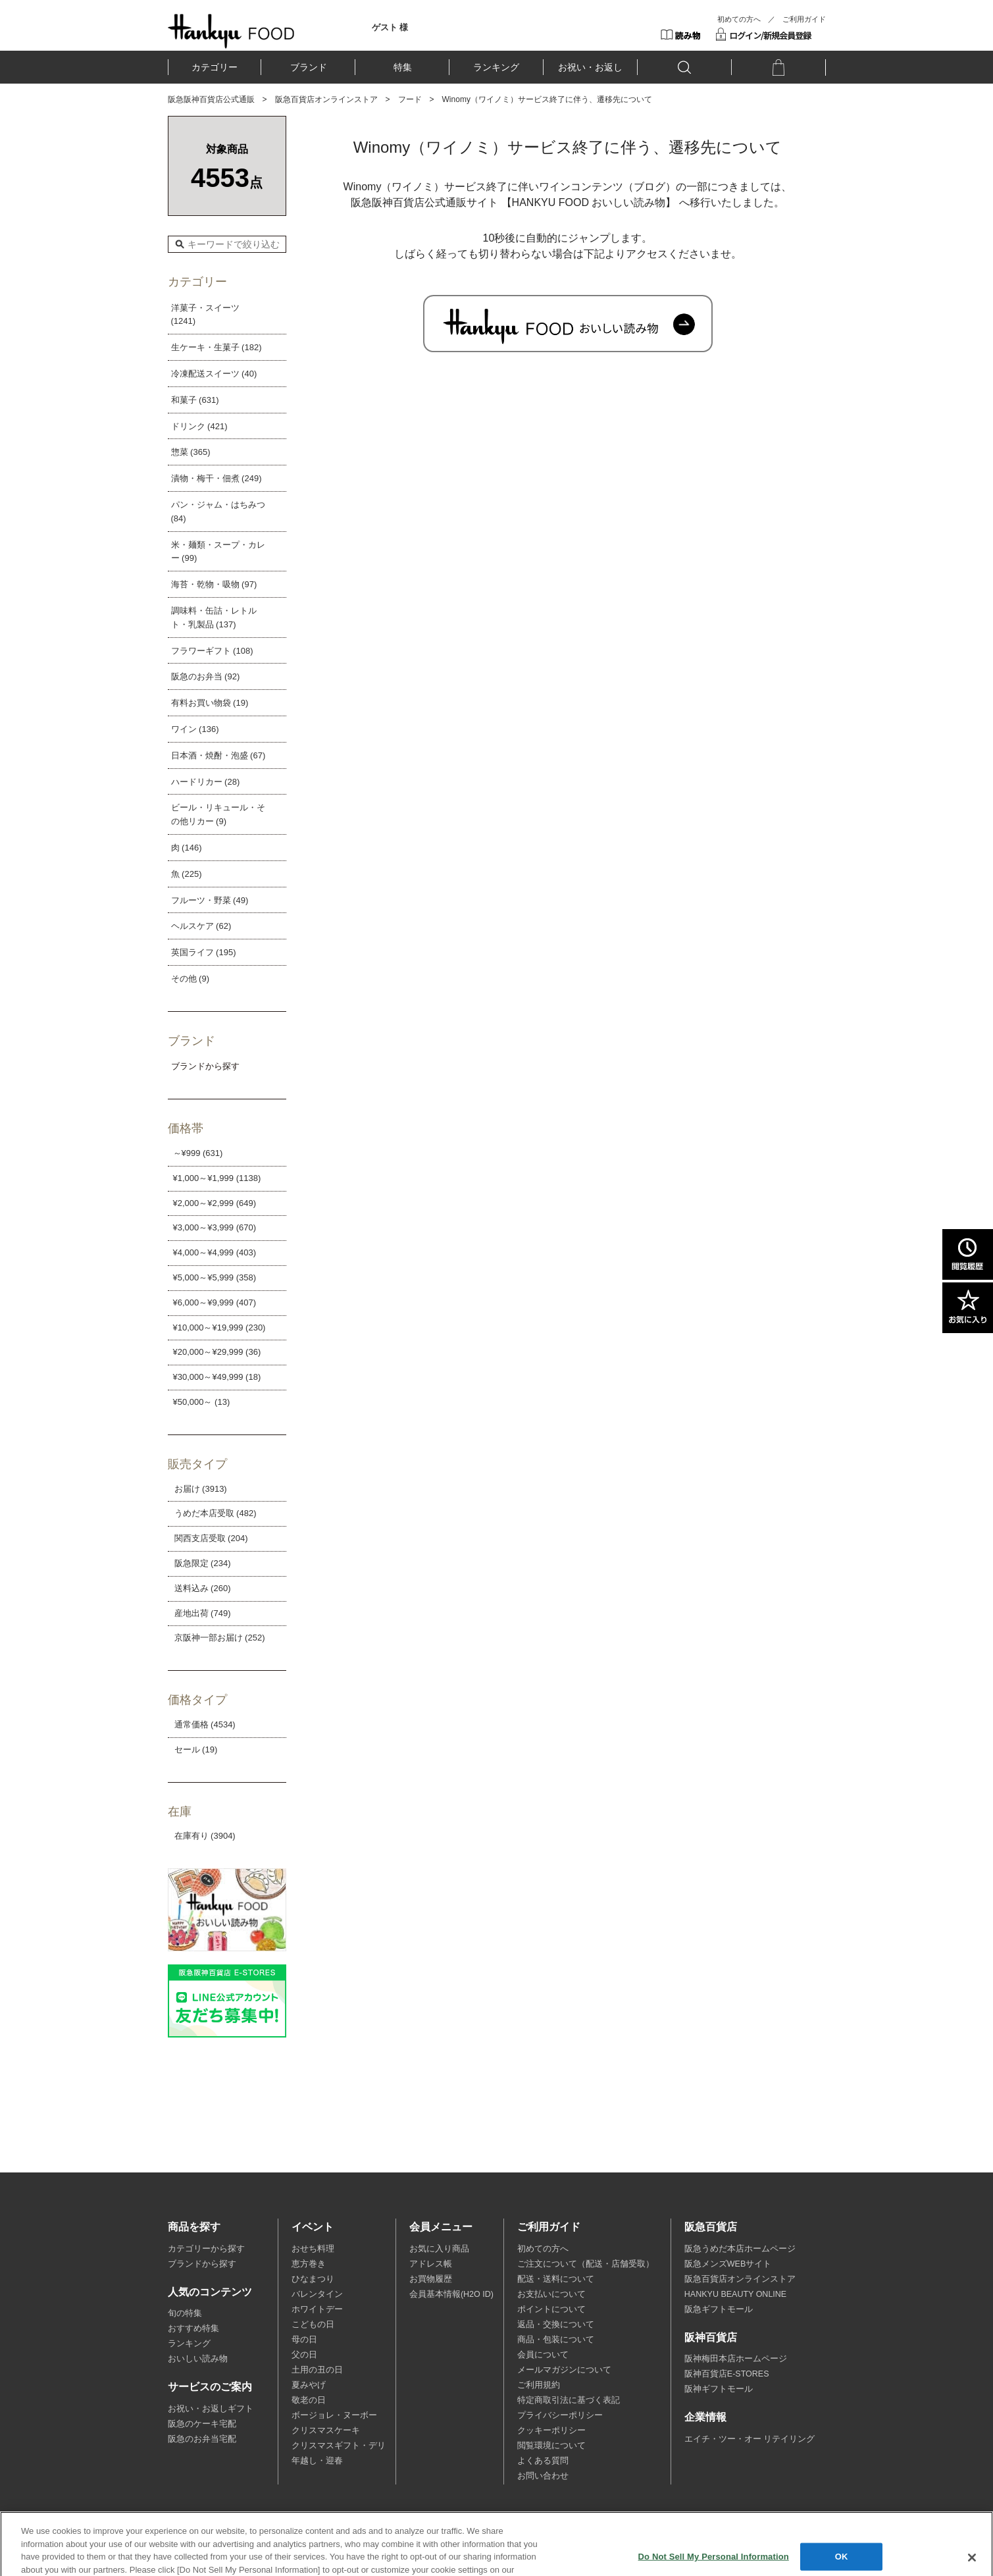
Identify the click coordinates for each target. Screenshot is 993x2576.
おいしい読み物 (198, 2358)
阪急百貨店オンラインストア (326, 99)
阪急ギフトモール (718, 2309)
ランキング (496, 67)
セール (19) (196, 1749)
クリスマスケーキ (326, 2430)
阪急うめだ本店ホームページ (740, 2248)
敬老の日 (309, 2400)
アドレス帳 (430, 2264)
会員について (543, 2354)
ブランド (308, 67)
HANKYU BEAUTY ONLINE (735, 2294)
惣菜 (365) (191, 452)
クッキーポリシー (551, 2430)
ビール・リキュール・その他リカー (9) (218, 814)
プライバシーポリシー (560, 2415)
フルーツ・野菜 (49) (210, 900)
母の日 (304, 2339)
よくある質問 (543, 2460)
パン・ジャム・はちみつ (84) (218, 511)
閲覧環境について (551, 2445)
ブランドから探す (202, 2264)
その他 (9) (190, 979)
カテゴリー (214, 67)
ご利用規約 (538, 2385)
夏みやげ (309, 2385)
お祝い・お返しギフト (210, 2408)
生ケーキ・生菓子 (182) (216, 347)
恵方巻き (309, 2264)
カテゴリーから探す (206, 2248)
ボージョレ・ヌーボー (334, 2415)
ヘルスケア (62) (201, 926)
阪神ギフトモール (718, 2389)
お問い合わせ (543, 2476)
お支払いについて (551, 2294)
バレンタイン (317, 2294)
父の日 (304, 2354)
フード (410, 99)
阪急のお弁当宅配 (202, 2439)
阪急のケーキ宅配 (202, 2424)
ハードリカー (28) (205, 782)
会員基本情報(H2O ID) (451, 2294)
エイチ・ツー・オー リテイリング (749, 2439)
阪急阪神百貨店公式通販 (211, 99)
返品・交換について (555, 2324)
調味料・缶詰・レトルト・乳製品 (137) (214, 617)
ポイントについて (551, 2309)
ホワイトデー (317, 2309)
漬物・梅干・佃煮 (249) (216, 478)
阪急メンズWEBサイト (727, 2264)
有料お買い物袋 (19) (210, 703)
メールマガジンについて (564, 2370)
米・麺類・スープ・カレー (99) (218, 552)
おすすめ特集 (193, 2328)
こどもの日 (313, 2324)
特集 (403, 67)
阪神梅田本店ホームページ (735, 2358)
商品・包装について (555, 2339)
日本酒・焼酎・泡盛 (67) (218, 755)
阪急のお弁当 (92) (205, 676)
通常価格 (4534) (205, 1724)
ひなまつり (313, 2279)
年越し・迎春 (317, 2460)
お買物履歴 (430, 2279)
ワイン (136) (195, 729)
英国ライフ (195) (203, 952)
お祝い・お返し (590, 67)
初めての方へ (739, 19)
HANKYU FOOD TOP (231, 31)
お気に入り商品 (439, 2248)
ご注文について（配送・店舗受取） (585, 2264)
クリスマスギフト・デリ (339, 2445)
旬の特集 (185, 2313)
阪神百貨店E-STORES (726, 2374)
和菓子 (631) (195, 400)
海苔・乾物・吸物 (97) (214, 584)
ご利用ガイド (804, 19)
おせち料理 (313, 2248)
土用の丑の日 (317, 2370)
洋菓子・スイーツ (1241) (205, 315)
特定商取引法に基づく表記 (568, 2400)
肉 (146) (186, 848)
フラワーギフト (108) (212, 651)
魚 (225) (186, 874)
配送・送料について (555, 2279)
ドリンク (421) (199, 426)
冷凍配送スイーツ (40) (214, 374)
